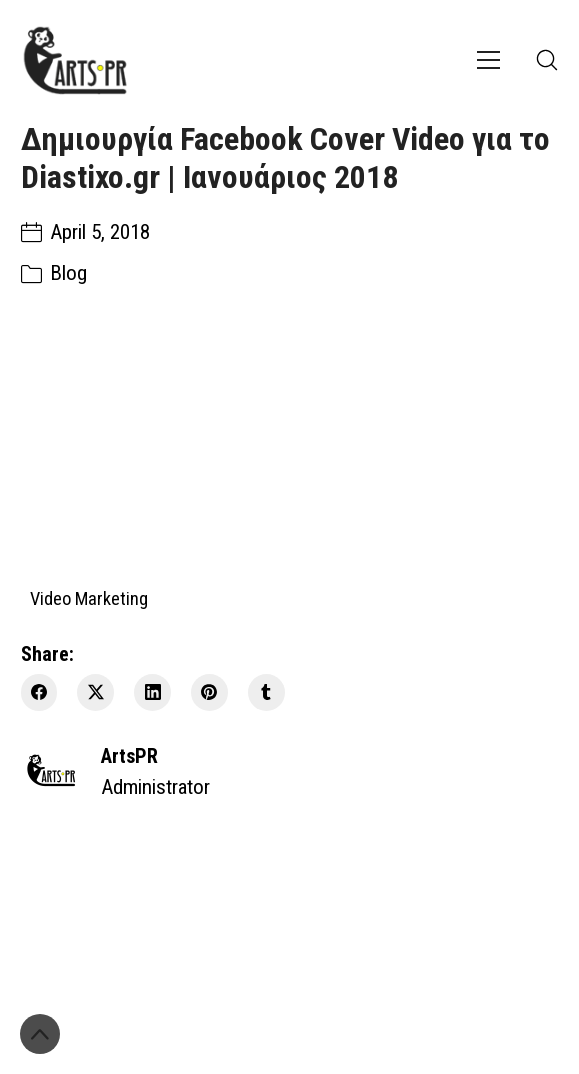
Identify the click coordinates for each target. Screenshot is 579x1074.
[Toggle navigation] (488, 60)
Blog (68, 273)
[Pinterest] (209, 692)
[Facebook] (39, 692)
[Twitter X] (95, 692)
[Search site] (547, 60)
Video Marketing (89, 597)
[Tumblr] (266, 692)
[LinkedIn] (152, 692)
